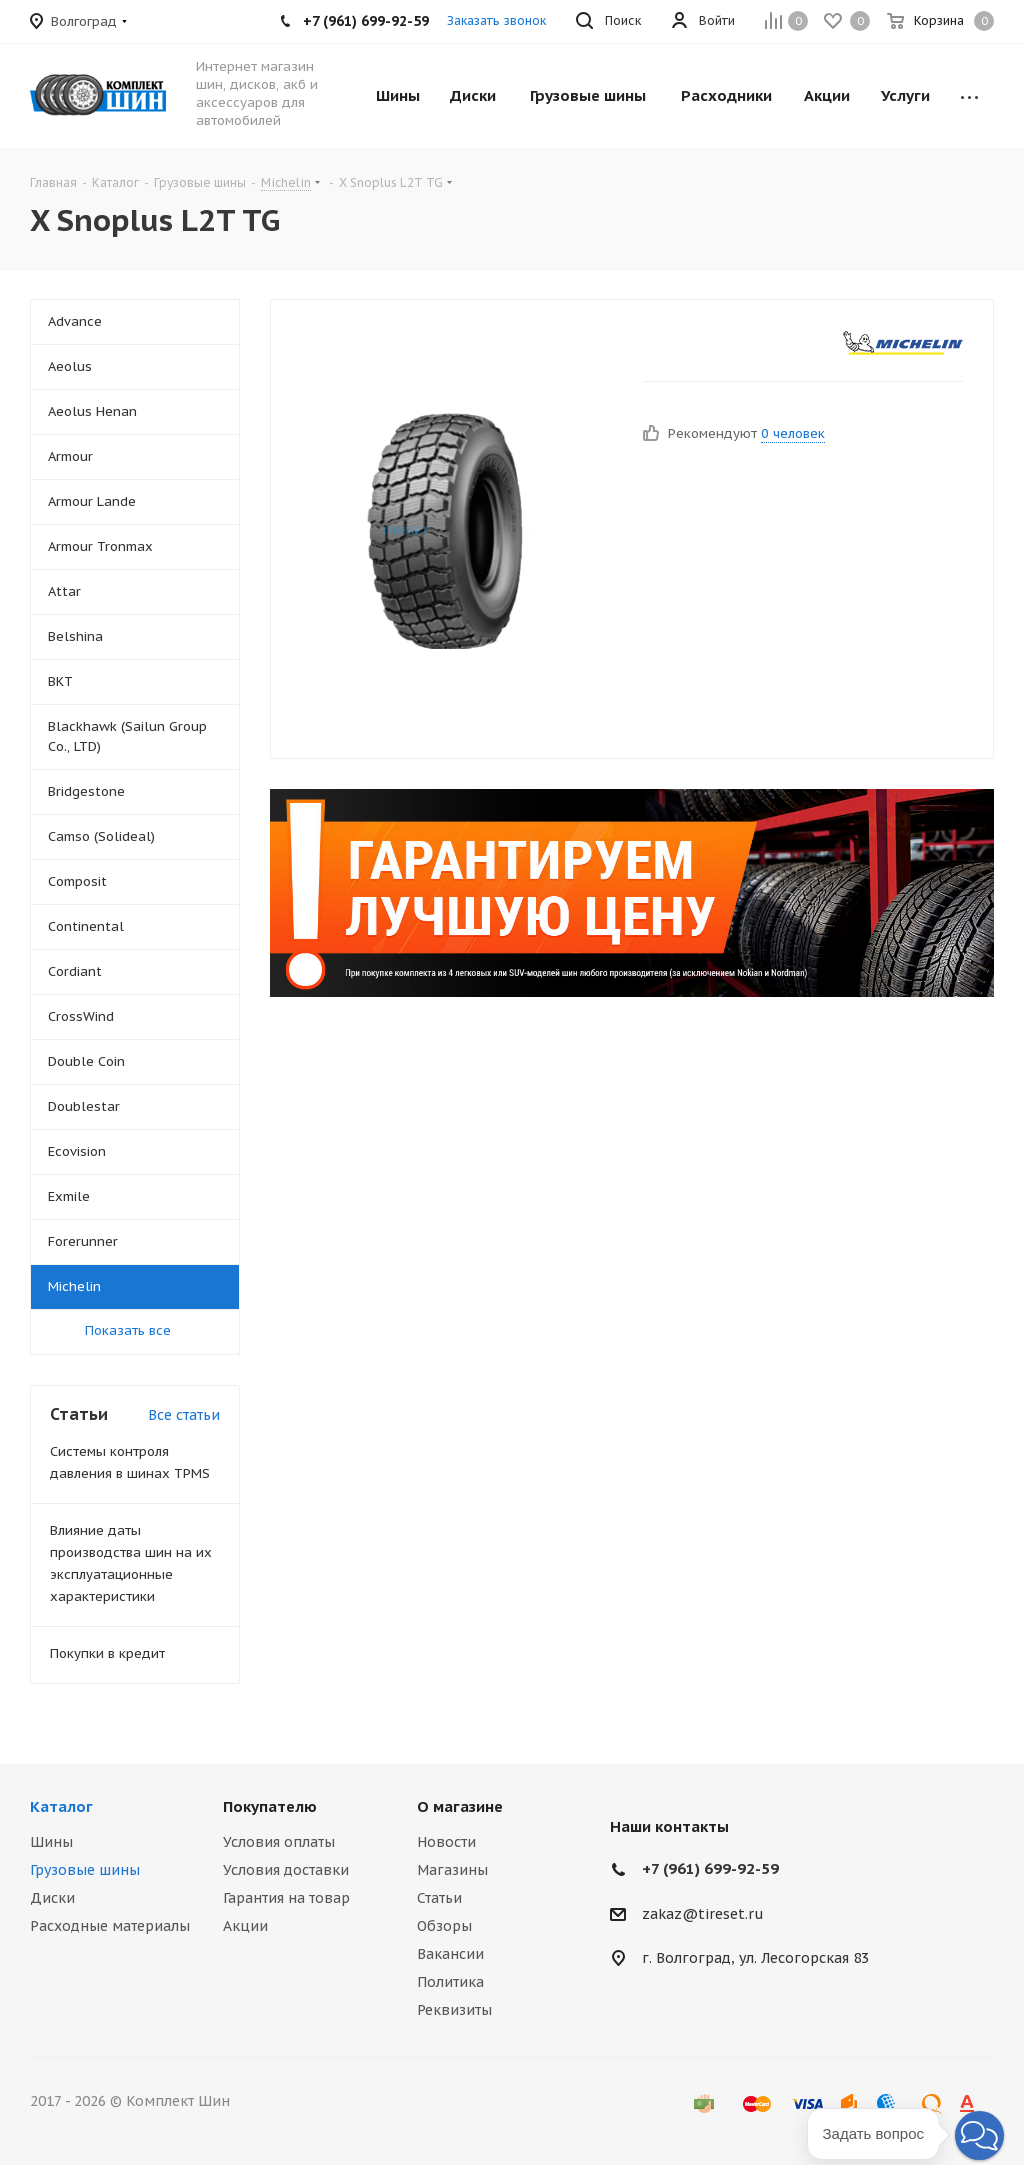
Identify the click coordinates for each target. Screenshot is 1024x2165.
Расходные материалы (110, 1926)
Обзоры (444, 1926)
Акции (245, 1926)
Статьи (439, 1898)
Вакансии (450, 1954)
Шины (51, 1842)
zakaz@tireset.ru (703, 1914)
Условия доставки (286, 1870)
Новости (446, 1842)
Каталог (61, 1806)
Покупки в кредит (107, 1653)
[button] (979, 2135)
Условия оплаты (279, 1842)
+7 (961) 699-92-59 (710, 1868)
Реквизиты (454, 2010)
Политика (450, 1982)
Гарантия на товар (286, 1898)
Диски (52, 1898)
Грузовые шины (85, 1870)
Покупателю (270, 1806)
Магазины (452, 1870)
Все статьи (184, 1415)
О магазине (460, 1806)
